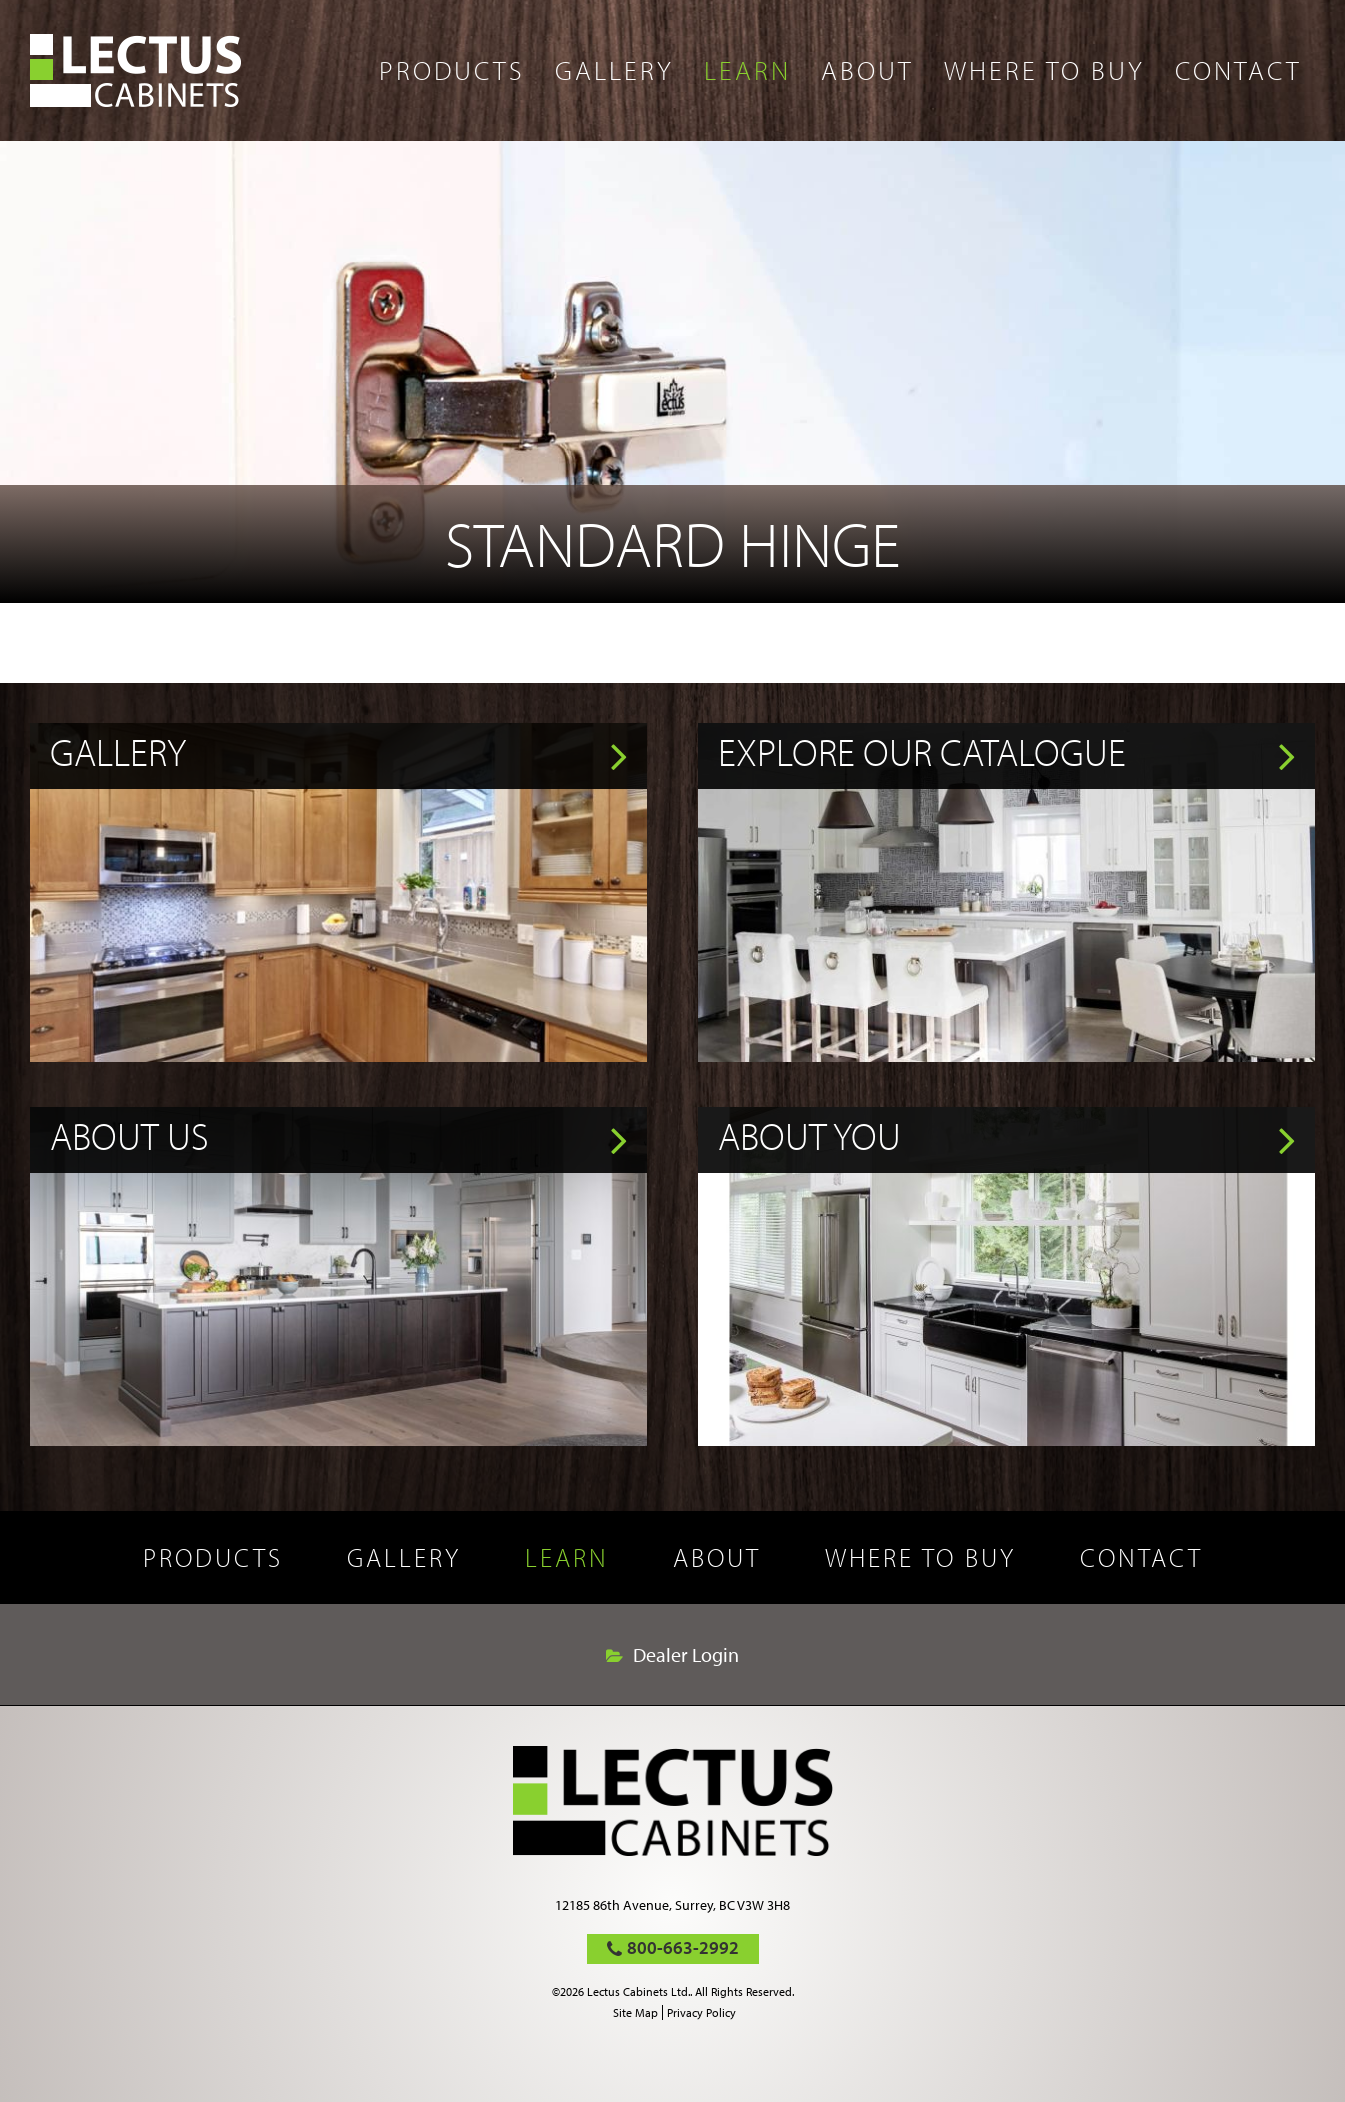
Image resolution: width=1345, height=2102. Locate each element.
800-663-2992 (683, 1947)
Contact (1238, 70)
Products (452, 70)
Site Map (635, 2012)
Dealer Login (686, 1655)
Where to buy (1044, 70)
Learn (747, 70)
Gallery (614, 70)
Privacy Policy (701, 2012)
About (867, 70)
